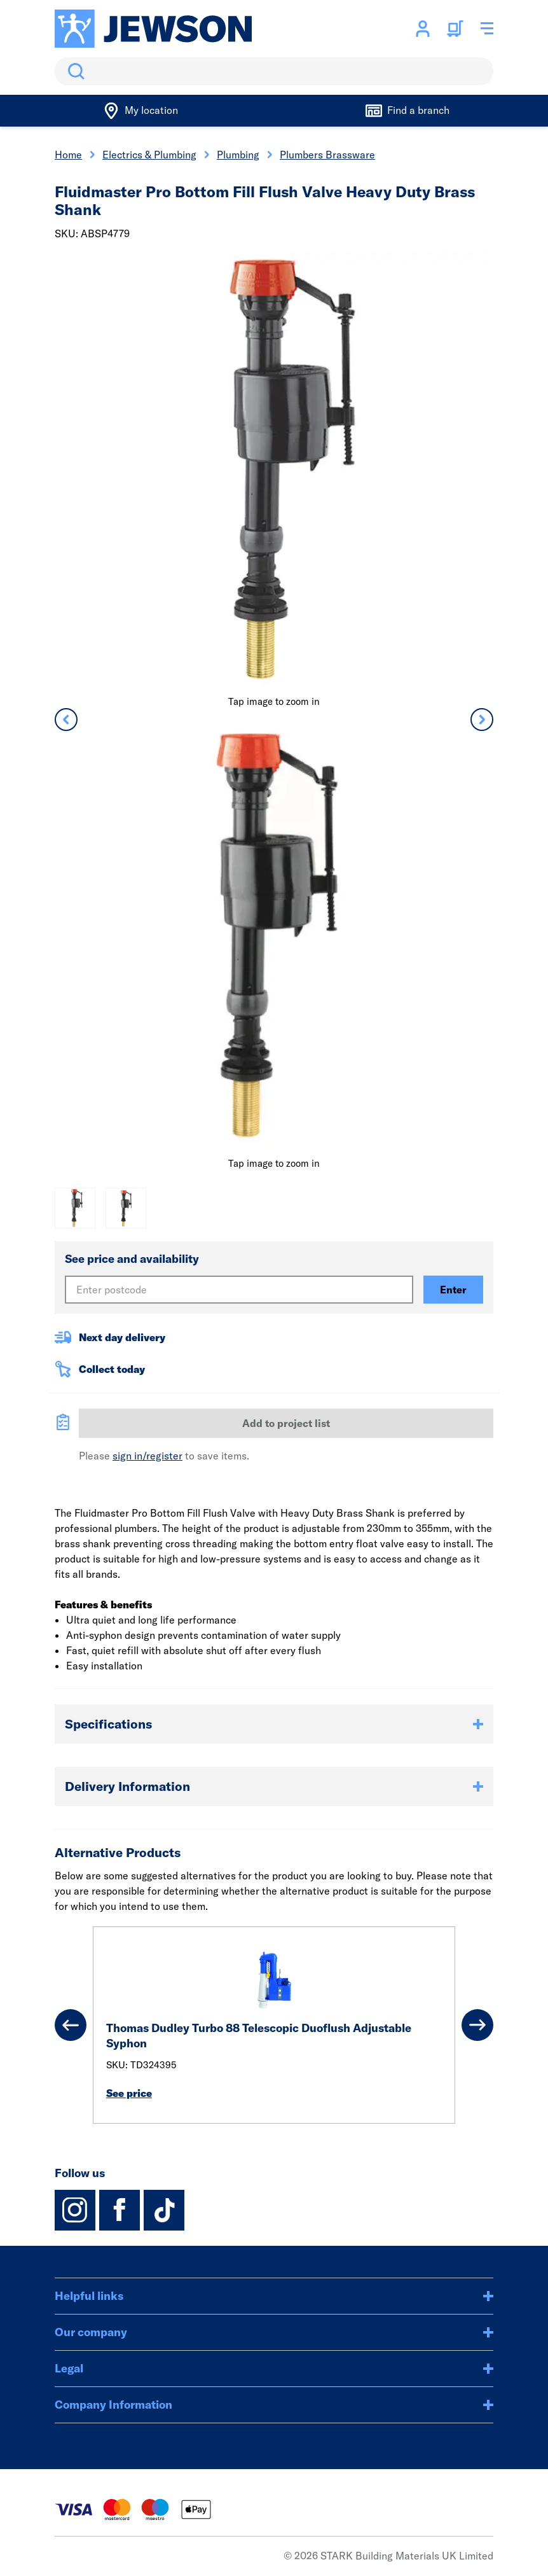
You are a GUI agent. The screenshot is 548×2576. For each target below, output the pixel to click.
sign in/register (147, 1455)
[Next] (477, 2025)
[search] (274, 71)
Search (74, 71)
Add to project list (286, 1423)
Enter (453, 1289)
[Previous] (70, 2025)
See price (129, 2093)
